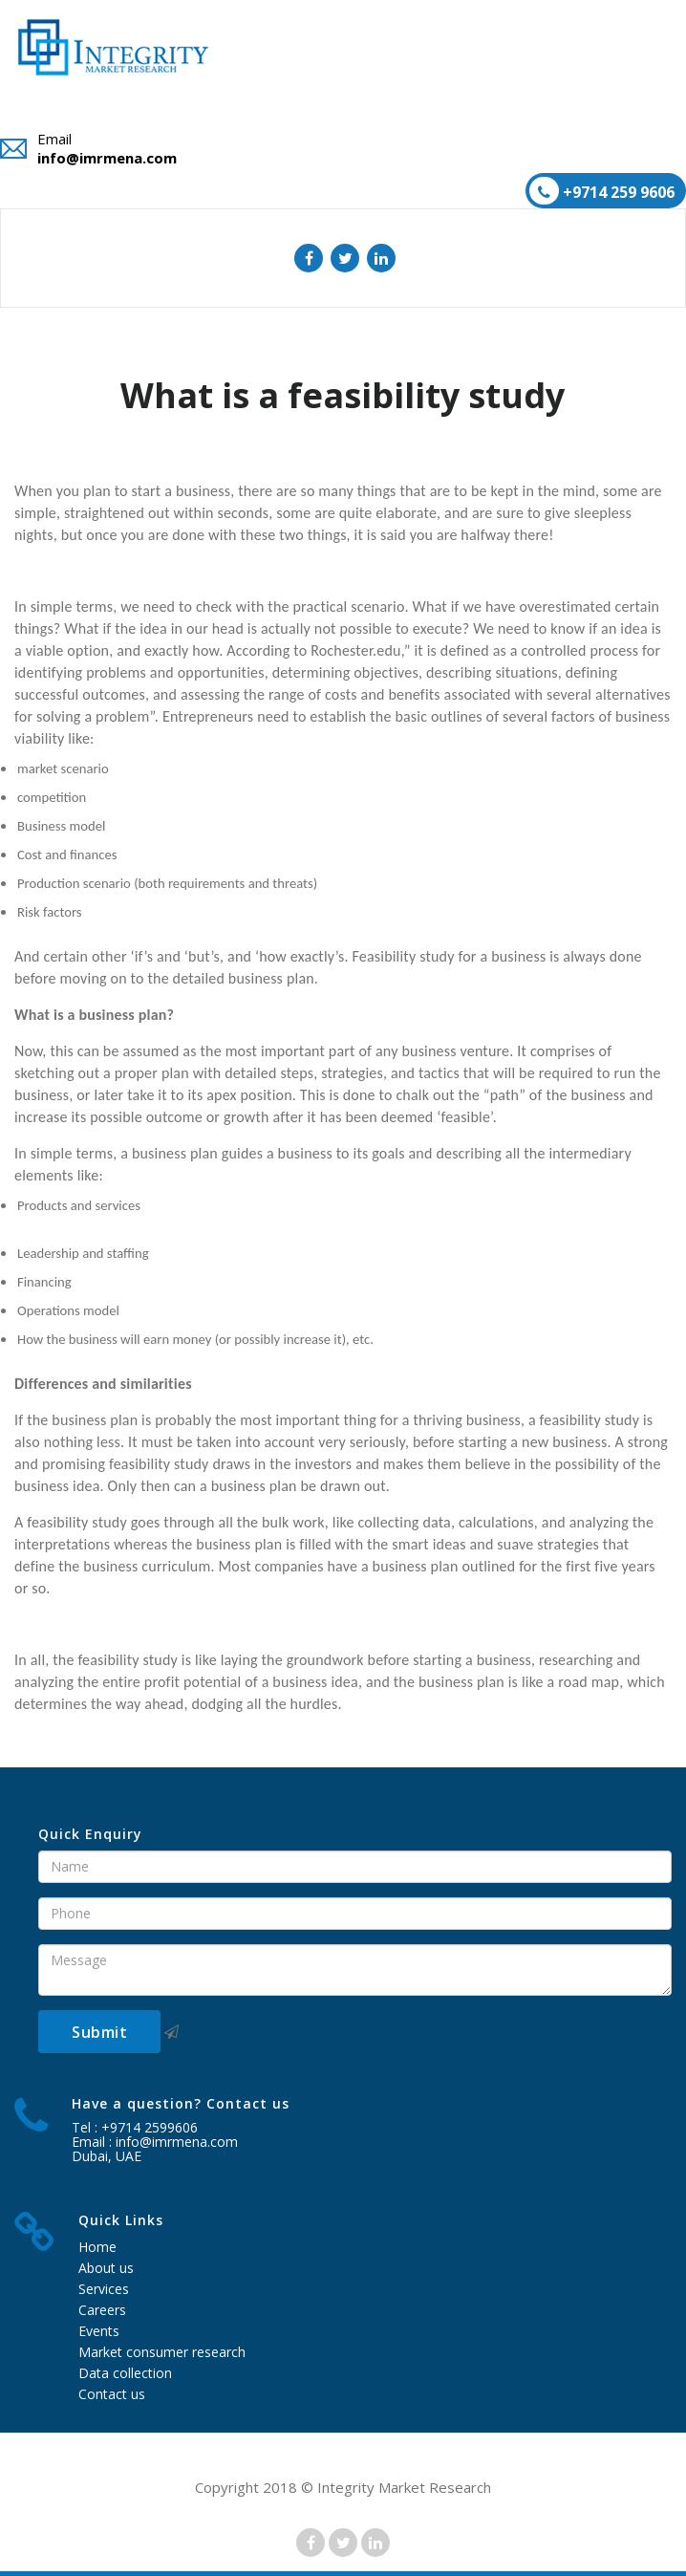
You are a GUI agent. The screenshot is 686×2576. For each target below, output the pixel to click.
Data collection (125, 2373)
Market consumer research (162, 2352)
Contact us (111, 2394)
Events (98, 2331)
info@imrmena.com (107, 157)
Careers (102, 2310)
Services (103, 2289)
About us (106, 2268)
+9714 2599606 (149, 2127)
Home (97, 2247)
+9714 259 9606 (602, 191)
